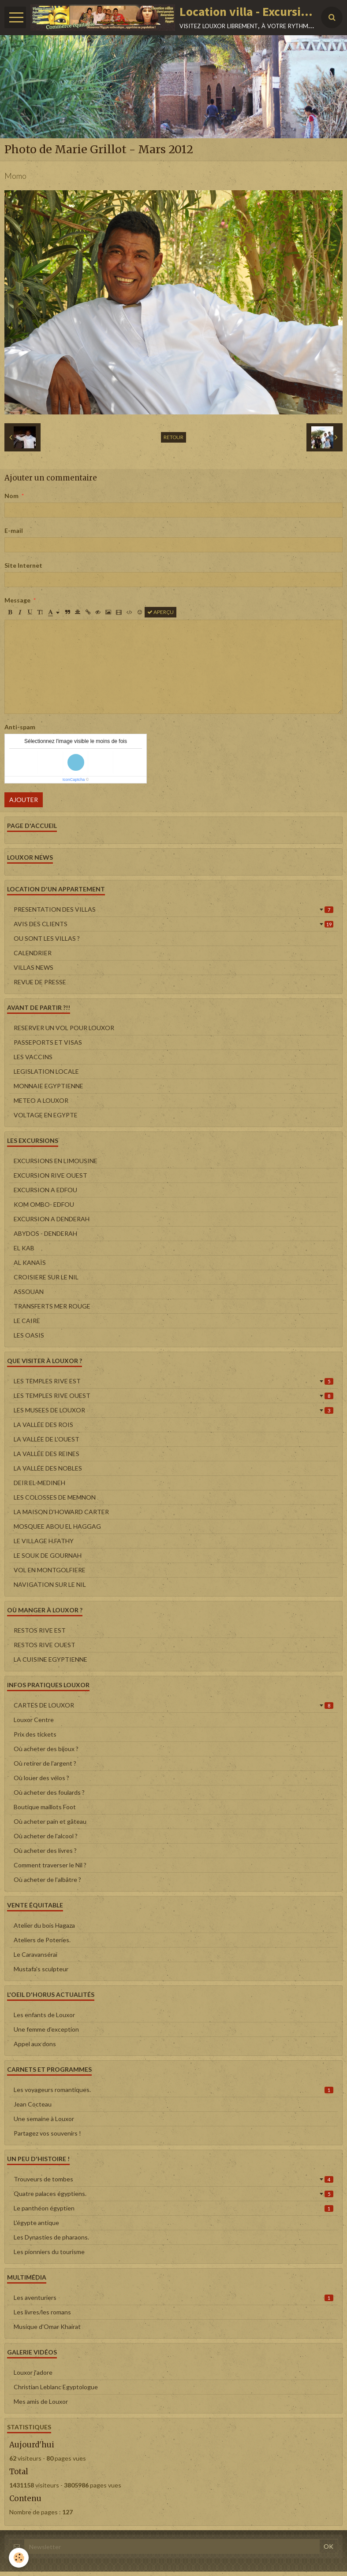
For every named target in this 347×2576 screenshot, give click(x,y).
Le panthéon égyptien (173, 2208)
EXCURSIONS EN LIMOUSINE (55, 1160)
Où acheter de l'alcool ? (46, 1836)
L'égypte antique (36, 2222)
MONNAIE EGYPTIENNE (48, 1086)
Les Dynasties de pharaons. (51, 2237)
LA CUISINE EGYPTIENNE (50, 1659)
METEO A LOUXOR (41, 1100)
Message (17, 600)
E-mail (13, 530)
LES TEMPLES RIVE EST (173, 1381)
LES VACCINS (33, 1057)
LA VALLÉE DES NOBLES (48, 1468)
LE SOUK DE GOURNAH (48, 1555)
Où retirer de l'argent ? (45, 1763)
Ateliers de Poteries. (42, 1940)
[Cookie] (19, 2558)
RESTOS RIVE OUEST (44, 1644)
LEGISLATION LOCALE (46, 1071)
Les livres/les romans (42, 2312)
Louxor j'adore (33, 2372)
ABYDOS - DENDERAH (45, 1233)
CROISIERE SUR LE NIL (46, 1277)
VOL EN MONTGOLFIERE (50, 1570)
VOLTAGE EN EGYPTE (46, 1115)
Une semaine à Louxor (44, 2118)
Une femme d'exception (46, 2029)
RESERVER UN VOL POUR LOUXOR (64, 1027)
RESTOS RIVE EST (40, 1630)
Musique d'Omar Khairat (47, 2326)
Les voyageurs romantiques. (173, 2089)
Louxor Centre (34, 1719)
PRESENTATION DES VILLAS (173, 909)
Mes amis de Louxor (41, 2401)
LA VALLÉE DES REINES (46, 1453)
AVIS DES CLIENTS (173, 924)
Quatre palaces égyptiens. (173, 2193)
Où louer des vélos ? (41, 1777)
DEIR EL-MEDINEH (39, 1482)
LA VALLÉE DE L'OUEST (46, 1439)
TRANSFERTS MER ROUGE (52, 1306)
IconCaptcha (74, 779)
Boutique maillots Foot (45, 1807)
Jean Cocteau (33, 2104)
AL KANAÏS (30, 1262)
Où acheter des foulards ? (49, 1792)
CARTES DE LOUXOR (173, 1705)
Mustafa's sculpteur (41, 1969)
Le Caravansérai (35, 1954)
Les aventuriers (173, 2297)
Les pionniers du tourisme (49, 2251)
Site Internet (23, 565)
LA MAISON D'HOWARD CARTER (61, 1511)
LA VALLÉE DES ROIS (43, 1424)
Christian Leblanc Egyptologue (56, 2387)
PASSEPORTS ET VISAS (48, 1042)
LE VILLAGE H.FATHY (44, 1541)
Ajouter (23, 799)
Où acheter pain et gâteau (50, 1821)
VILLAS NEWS (33, 967)
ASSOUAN (29, 1291)
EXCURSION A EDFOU (45, 1190)
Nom (11, 495)
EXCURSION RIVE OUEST (50, 1175)
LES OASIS (29, 1335)
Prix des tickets (35, 1734)
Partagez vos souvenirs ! (47, 2133)
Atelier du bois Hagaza (44, 1925)
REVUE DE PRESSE (40, 982)
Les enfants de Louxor (44, 2014)
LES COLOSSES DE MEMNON (55, 1497)
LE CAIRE (27, 1320)
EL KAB (24, 1248)
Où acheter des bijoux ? (46, 1748)
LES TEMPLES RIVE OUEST (173, 1395)
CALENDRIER (33, 953)
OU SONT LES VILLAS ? (47, 938)
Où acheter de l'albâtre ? (47, 1879)
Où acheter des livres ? (45, 1850)
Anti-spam (19, 727)
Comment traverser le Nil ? (50, 1865)
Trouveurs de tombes (173, 2179)
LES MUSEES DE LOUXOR (173, 1410)
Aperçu (160, 612)
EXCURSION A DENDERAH (52, 1219)
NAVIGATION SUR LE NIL (50, 1584)
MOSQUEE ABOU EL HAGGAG (57, 1526)
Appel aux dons (35, 2043)
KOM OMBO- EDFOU (44, 1204)
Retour (173, 437)
